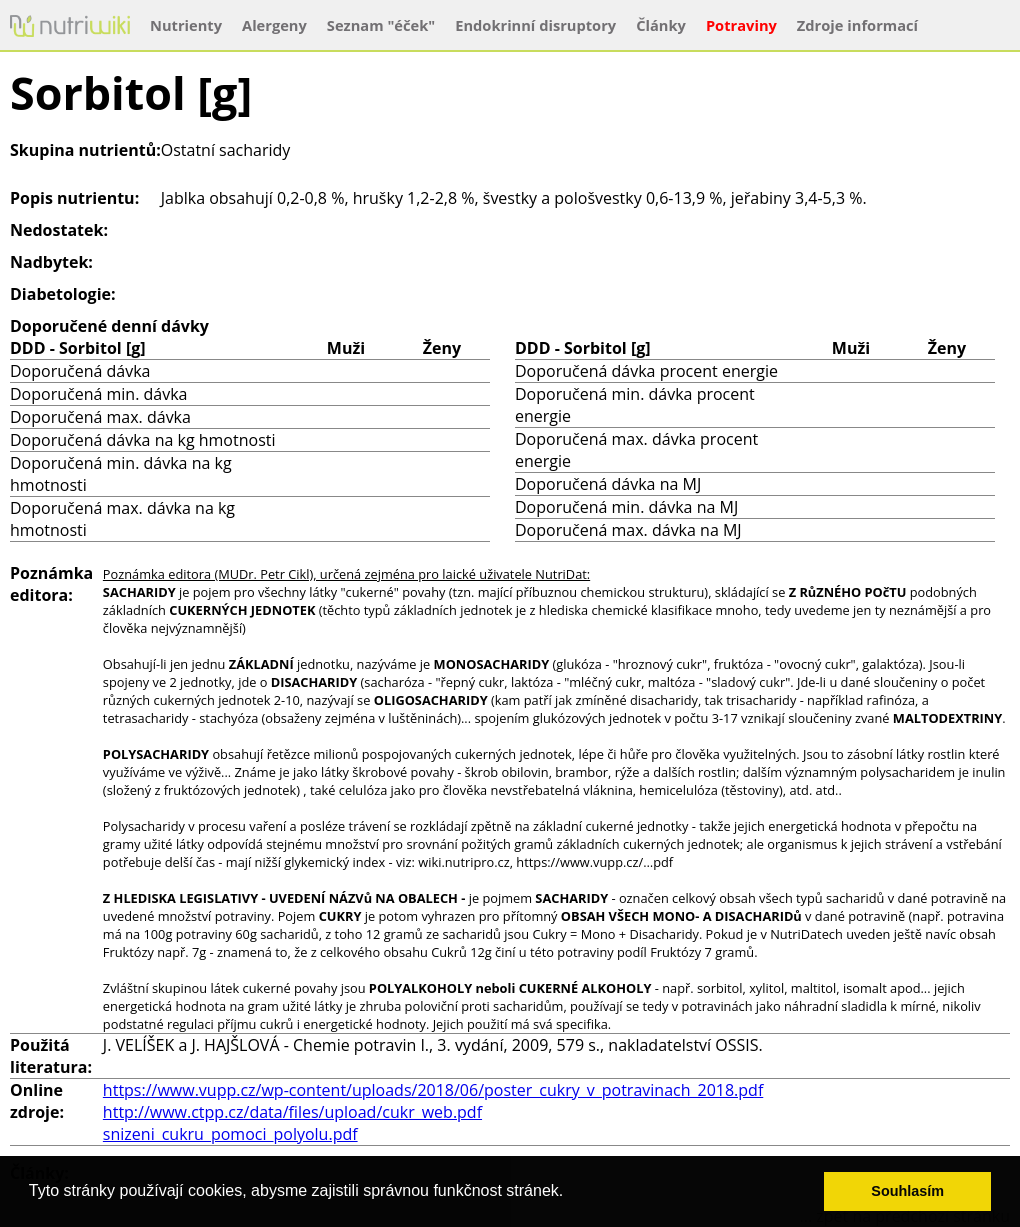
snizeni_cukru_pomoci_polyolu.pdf (230, 1134)
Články (661, 25)
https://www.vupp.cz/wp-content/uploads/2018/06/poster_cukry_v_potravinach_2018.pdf (433, 1090)
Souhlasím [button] (907, 1191)
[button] (571, 1193)
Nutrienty (186, 25)
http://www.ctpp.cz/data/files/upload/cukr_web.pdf (292, 1112)
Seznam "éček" (381, 25)
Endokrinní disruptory (535, 25)
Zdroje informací (857, 25)
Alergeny (274, 25)
